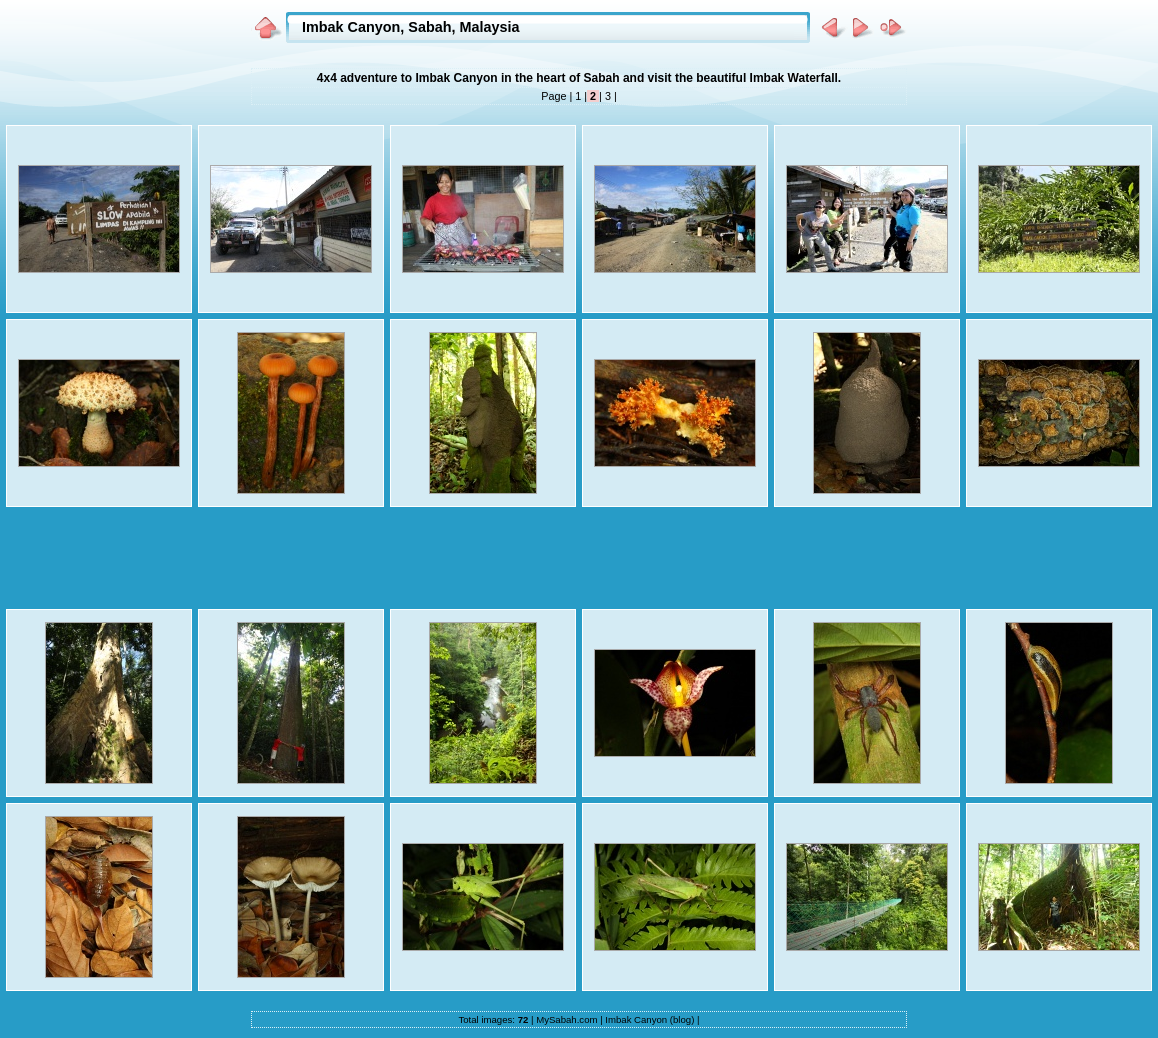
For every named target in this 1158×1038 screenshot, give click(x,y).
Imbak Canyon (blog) (649, 1019)
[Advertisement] (579, 558)
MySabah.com (566, 1019)
